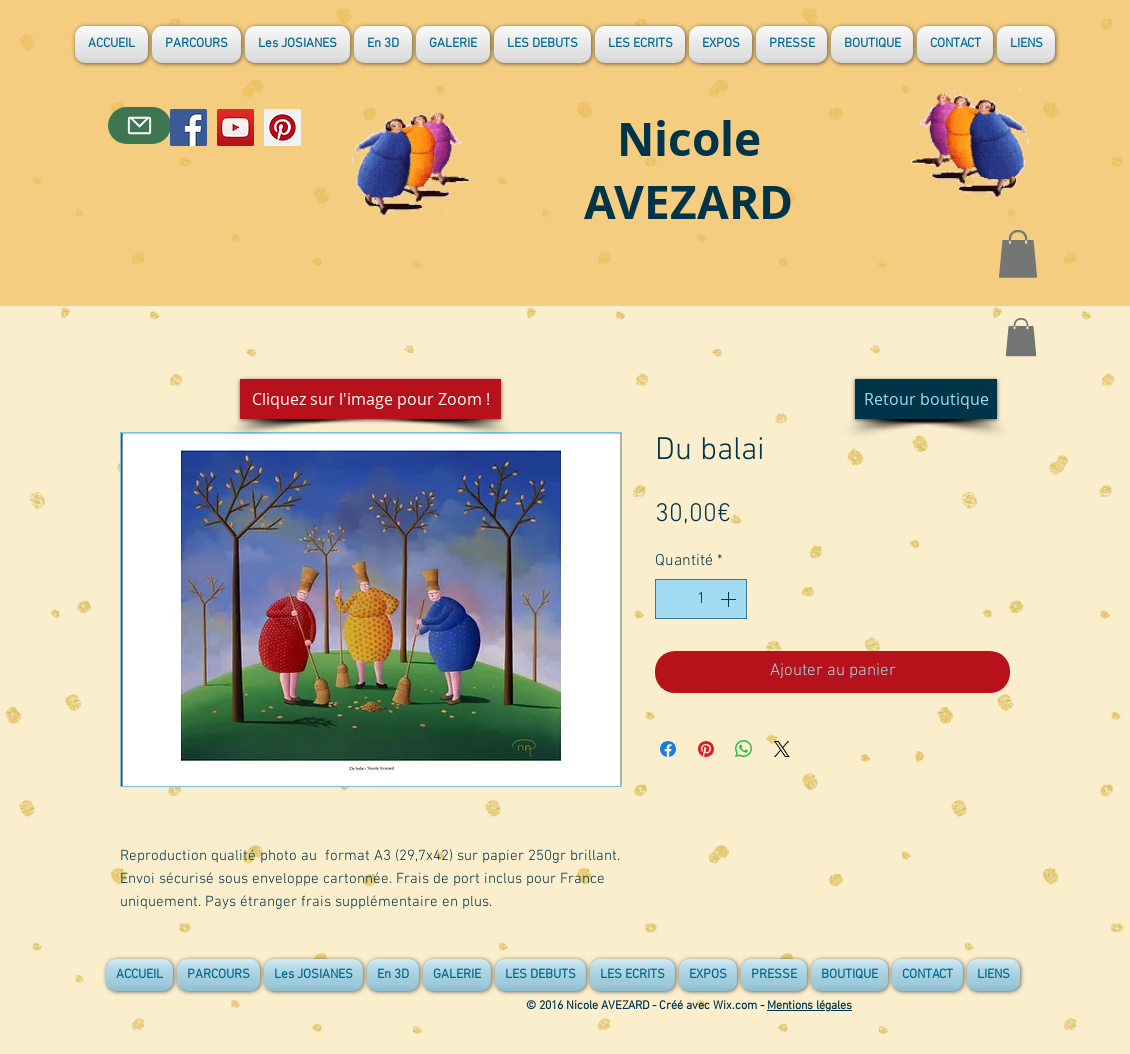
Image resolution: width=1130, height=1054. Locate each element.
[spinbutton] (701, 599)
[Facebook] (188, 127)
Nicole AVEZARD (688, 170)
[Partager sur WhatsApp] (744, 749)
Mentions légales (809, 1006)
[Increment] (730, 599)
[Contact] (139, 125)
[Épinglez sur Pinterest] (706, 749)
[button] (1018, 254)
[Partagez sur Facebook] (668, 749)
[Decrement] (672, 599)
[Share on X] (782, 749)
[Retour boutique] (926, 399)
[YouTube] (235, 127)
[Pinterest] (282, 127)
